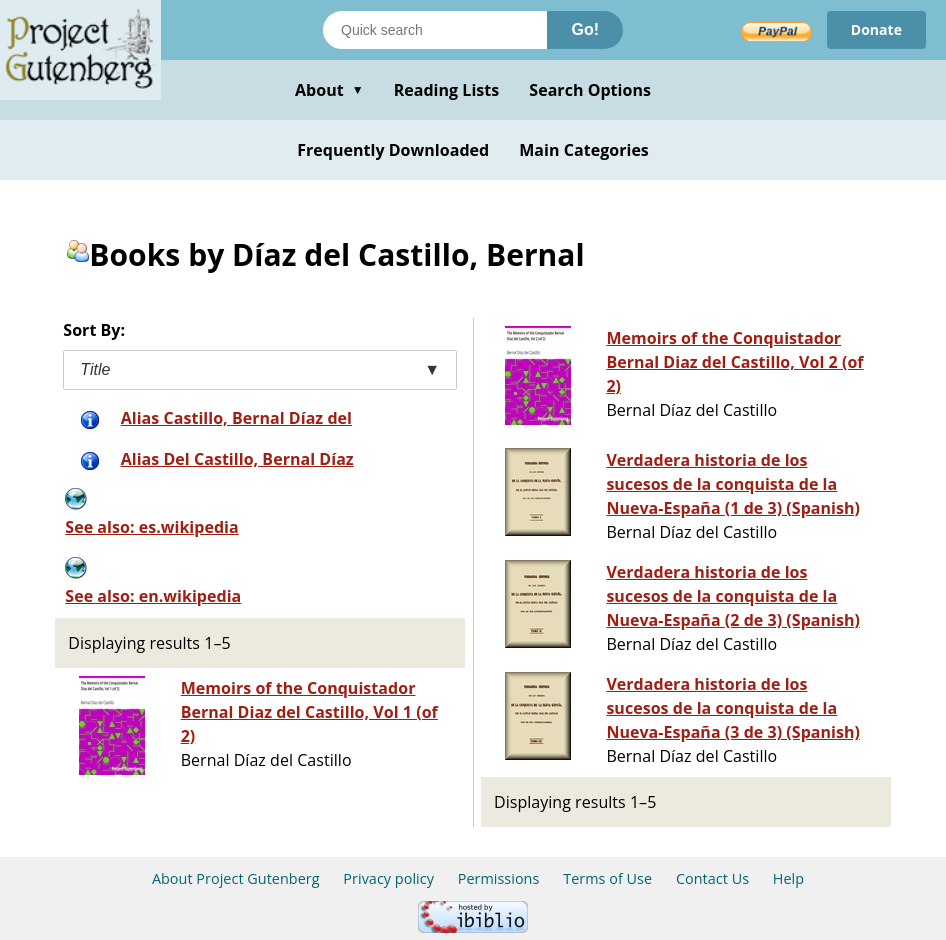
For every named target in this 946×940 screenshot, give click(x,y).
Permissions (499, 878)
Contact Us (712, 878)
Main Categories (584, 150)
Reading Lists (447, 90)
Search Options (590, 90)
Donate (876, 29)
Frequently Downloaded (393, 150)
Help (788, 878)
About (329, 90)
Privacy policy (388, 878)
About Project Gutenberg (236, 878)
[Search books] (435, 30)
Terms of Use (607, 878)
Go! (585, 29)
